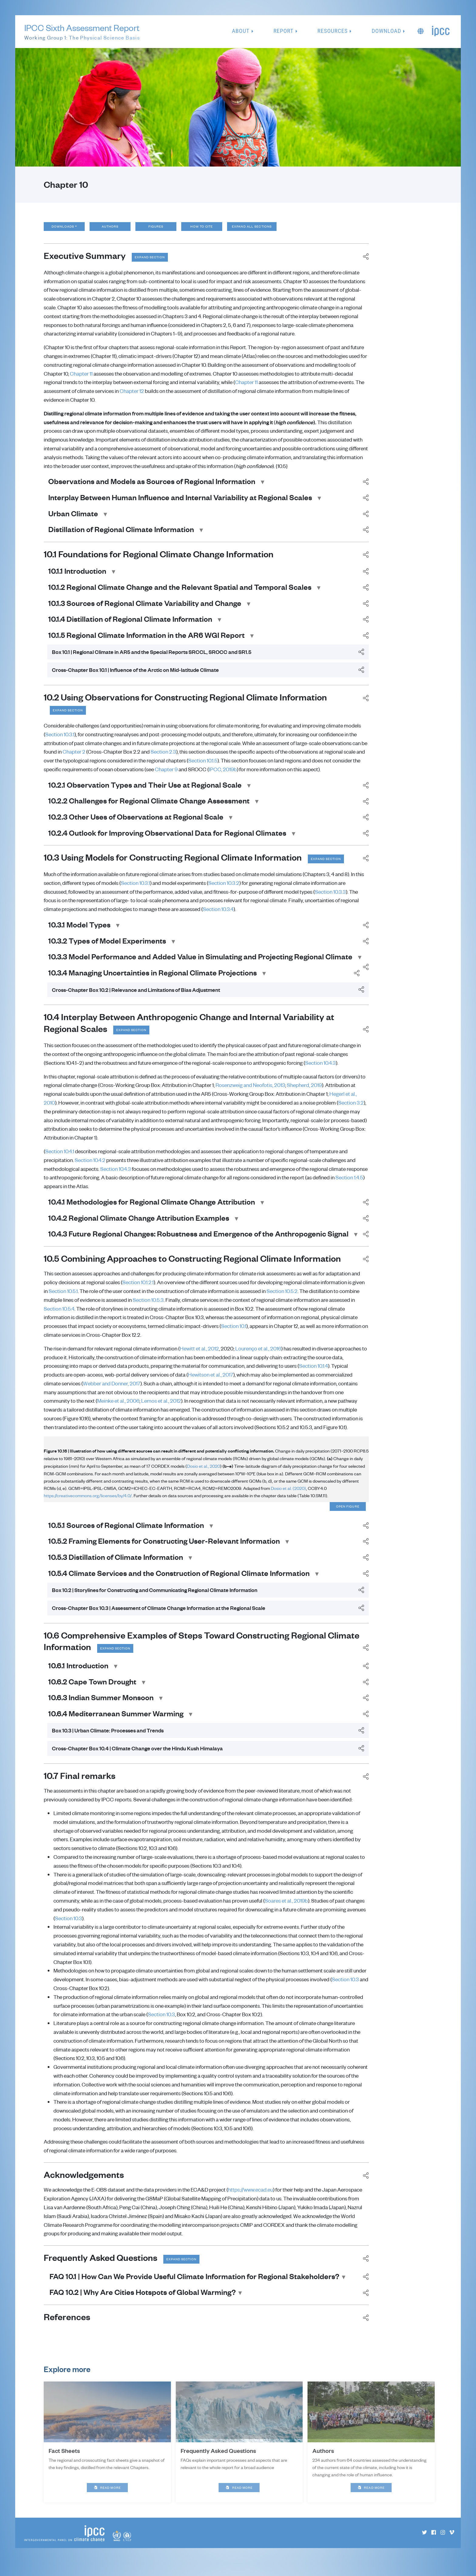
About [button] (241, 31)
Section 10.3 (68, 1926)
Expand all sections (262, 229)
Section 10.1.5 (202, 766)
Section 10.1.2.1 (138, 1288)
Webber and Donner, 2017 (111, 1390)
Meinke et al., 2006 (118, 1407)
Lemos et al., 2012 (161, 1407)
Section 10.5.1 (63, 1297)
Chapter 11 (81, 378)
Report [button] (284, 31)
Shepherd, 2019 (304, 1092)
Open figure (348, 1513)
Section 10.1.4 (313, 1372)
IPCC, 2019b (223, 775)
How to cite (205, 229)
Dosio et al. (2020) (288, 1495)
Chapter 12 (132, 396)
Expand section (153, 262)
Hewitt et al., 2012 (199, 1355)
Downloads (64, 229)
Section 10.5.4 (59, 1315)
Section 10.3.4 (218, 915)
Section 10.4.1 (59, 1157)
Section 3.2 (351, 1109)
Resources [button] (333, 31)
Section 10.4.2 (90, 1166)
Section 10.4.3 (320, 1069)
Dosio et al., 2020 (203, 1472)
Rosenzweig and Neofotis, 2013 (250, 1092)
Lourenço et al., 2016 (258, 1355)
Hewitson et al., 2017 (210, 1381)
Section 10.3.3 (330, 897)
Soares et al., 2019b (286, 1908)
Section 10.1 (233, 1332)
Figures (159, 229)
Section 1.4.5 (349, 1184)
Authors (113, 229)
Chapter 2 (74, 757)
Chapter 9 (166, 775)
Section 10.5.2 (282, 1297)
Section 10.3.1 (59, 740)
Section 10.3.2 (223, 889)
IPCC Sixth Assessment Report (82, 32)
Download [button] (386, 31)
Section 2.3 (163, 757)
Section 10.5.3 (148, 1306)
